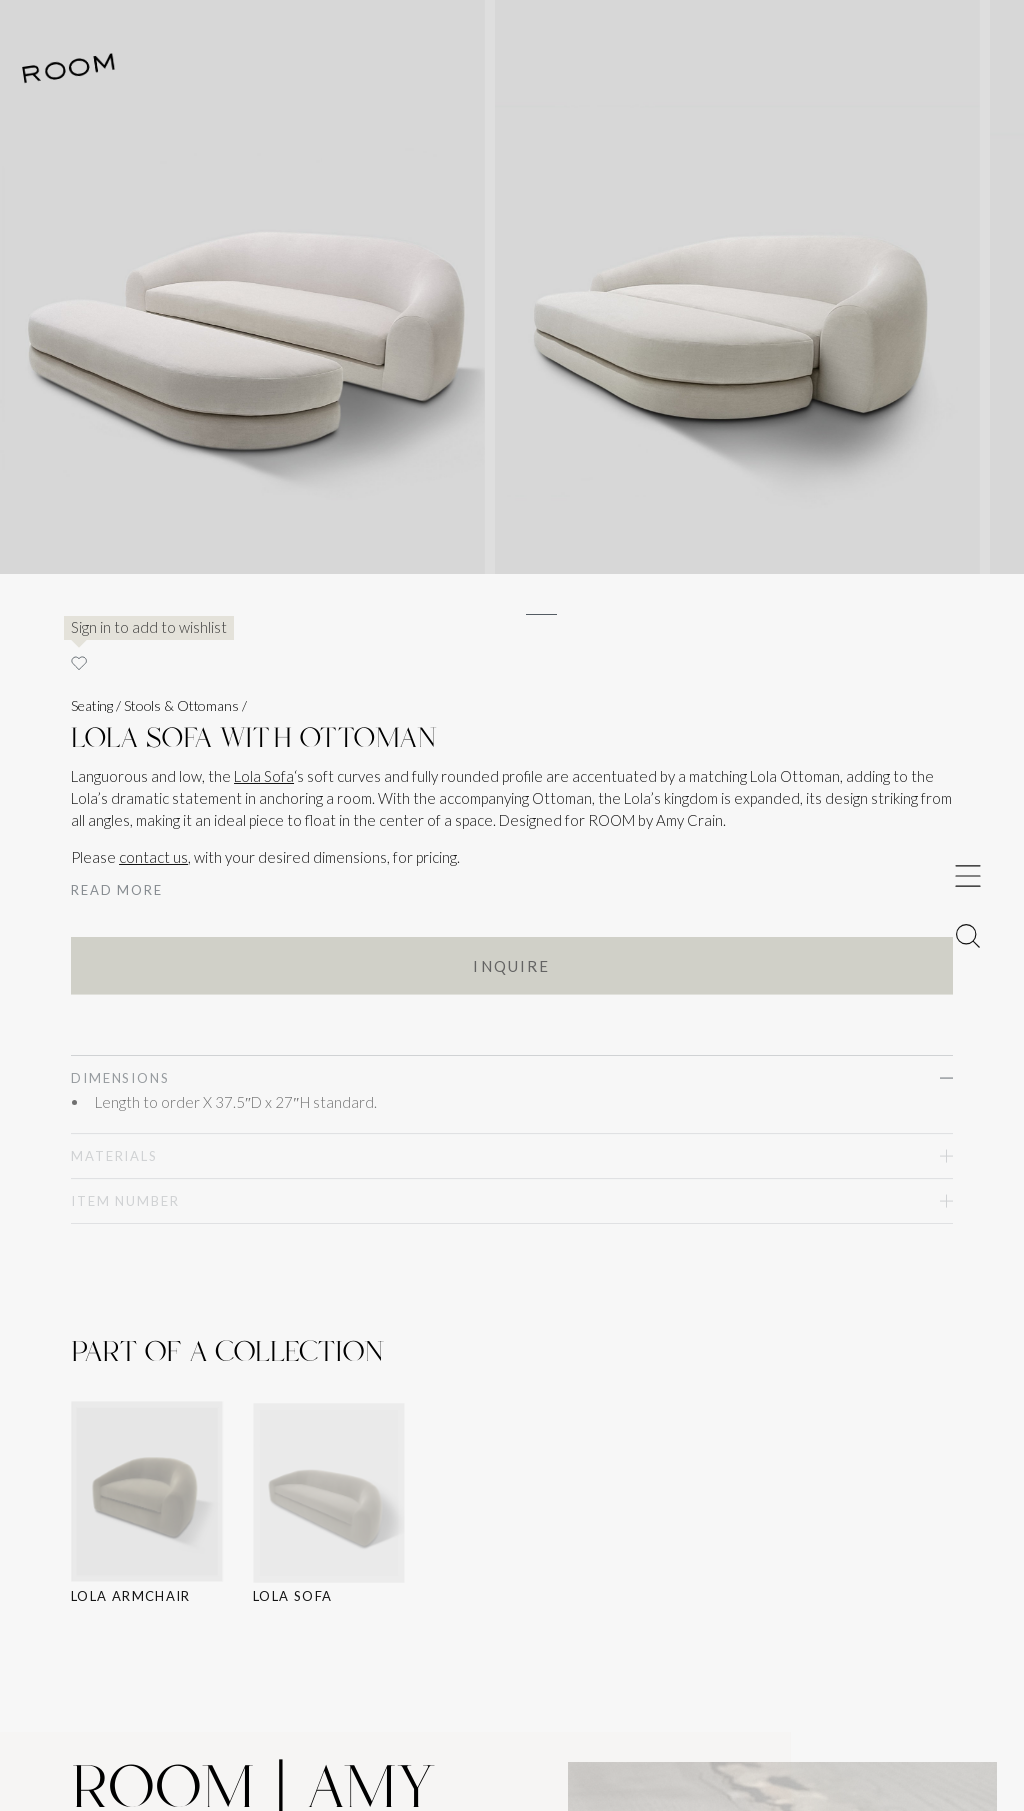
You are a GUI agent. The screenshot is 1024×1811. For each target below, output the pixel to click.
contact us (153, 857)
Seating (92, 705)
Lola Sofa (264, 776)
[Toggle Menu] (968, 876)
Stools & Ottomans (181, 705)
